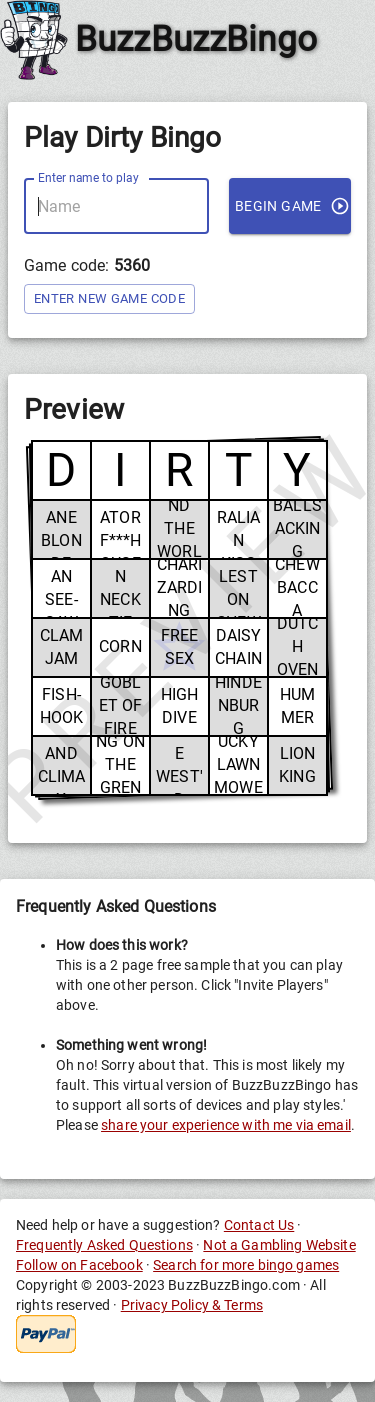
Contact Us (259, 1225)
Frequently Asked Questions (104, 1245)
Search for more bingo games (246, 1265)
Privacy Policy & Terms (192, 1305)
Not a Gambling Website (279, 1245)
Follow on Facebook (79, 1265)
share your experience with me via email (226, 1125)
